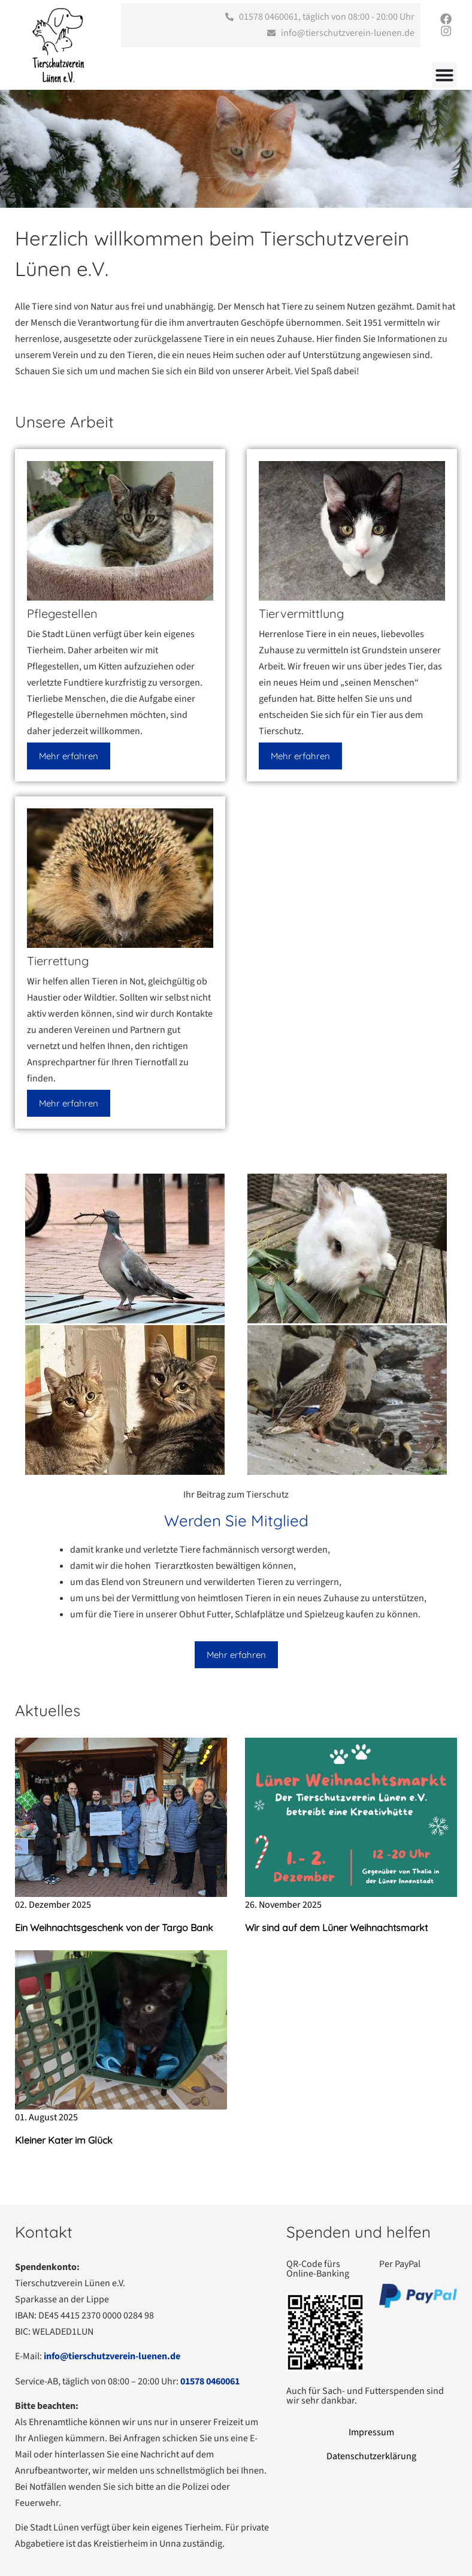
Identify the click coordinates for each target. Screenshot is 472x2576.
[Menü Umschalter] (444, 74)
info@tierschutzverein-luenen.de (112, 2356)
